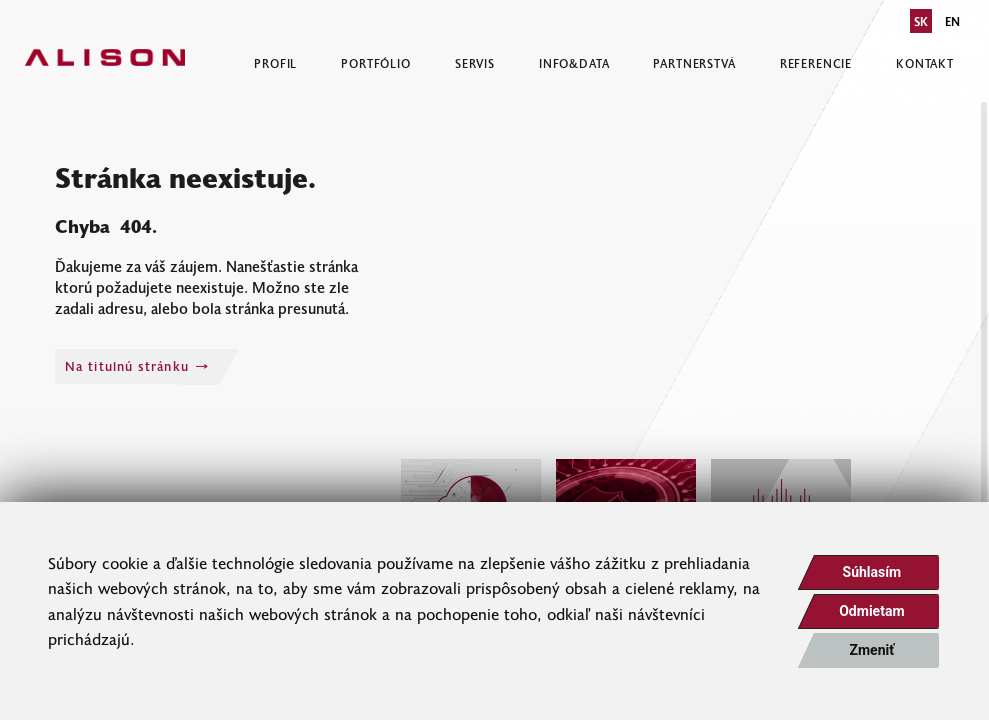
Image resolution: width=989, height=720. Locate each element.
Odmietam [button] (871, 611)
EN (952, 21)
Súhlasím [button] (872, 572)
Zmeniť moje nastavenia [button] (872, 655)
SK (921, 21)
